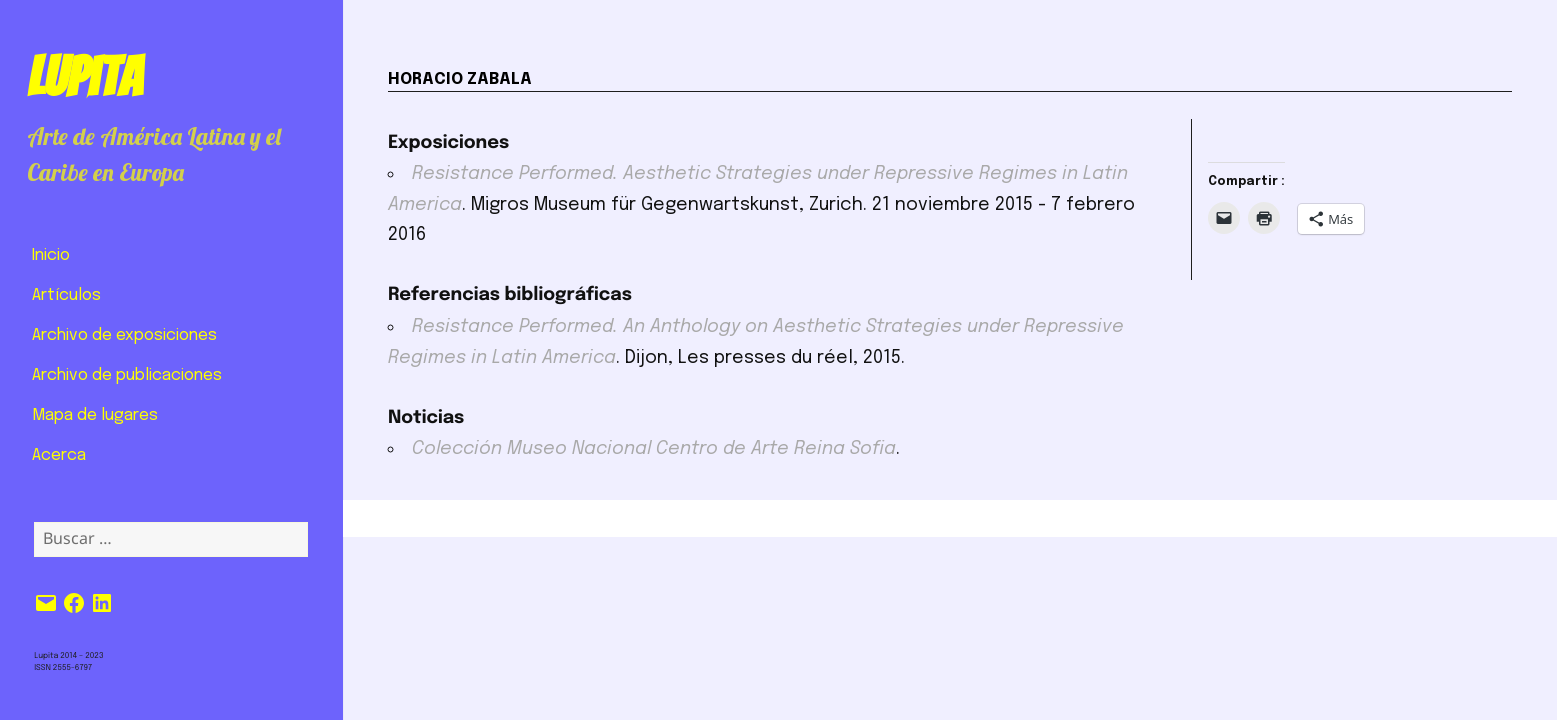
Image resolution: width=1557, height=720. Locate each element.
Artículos (66, 295)
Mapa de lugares (95, 415)
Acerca (59, 455)
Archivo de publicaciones (127, 375)
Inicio (51, 255)
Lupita (84, 77)
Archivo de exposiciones (124, 335)
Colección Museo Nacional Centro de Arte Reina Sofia (654, 449)
